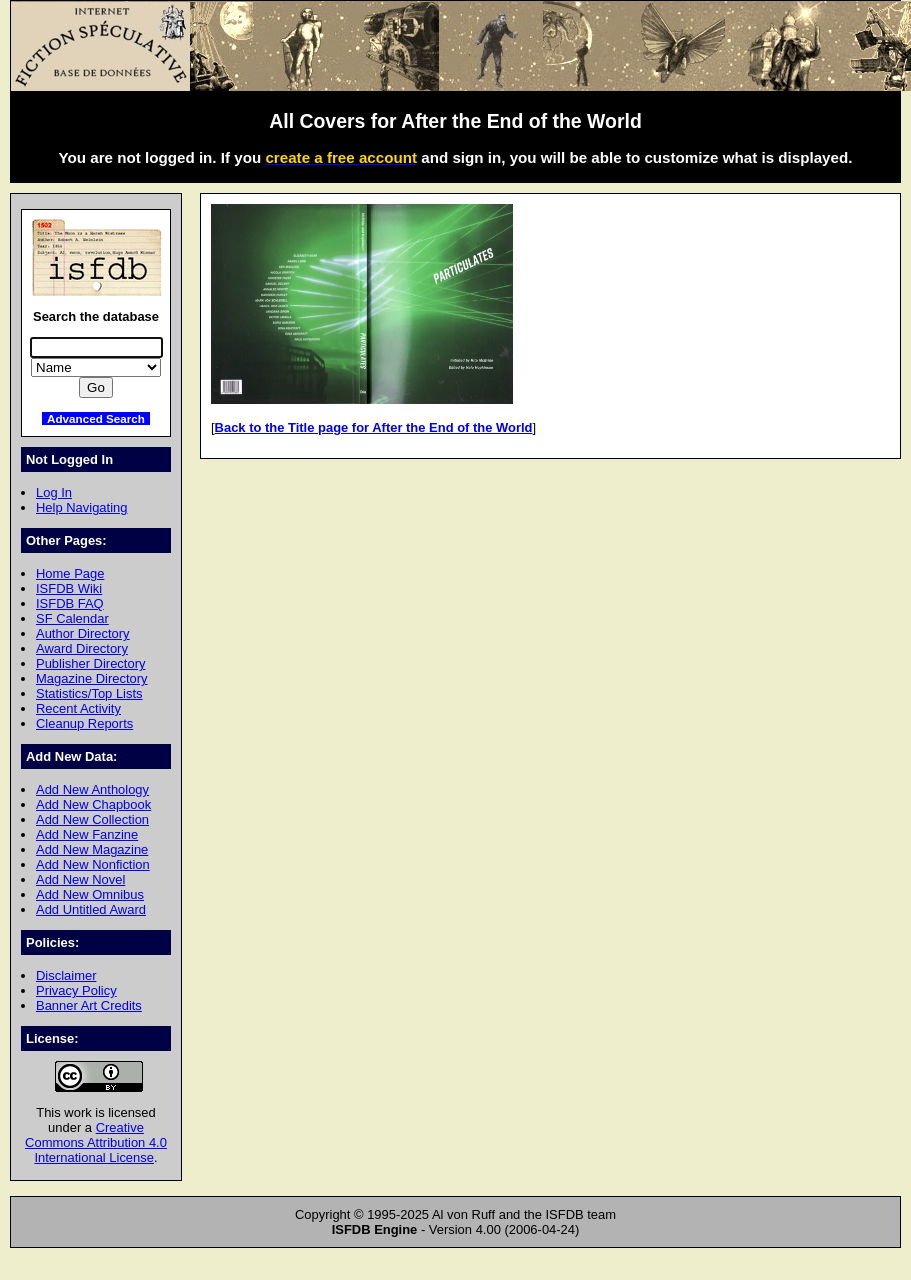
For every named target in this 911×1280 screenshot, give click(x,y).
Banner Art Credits (89, 1005)
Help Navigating (81, 507)
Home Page (70, 573)
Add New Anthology (92, 789)
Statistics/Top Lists (89, 693)
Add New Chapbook (93, 804)
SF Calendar (72, 618)
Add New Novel (80, 879)
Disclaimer (66, 975)
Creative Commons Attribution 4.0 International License (96, 1142)
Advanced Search (96, 418)
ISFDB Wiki (69, 588)
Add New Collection (92, 819)
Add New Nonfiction (93, 864)
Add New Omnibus (90, 894)
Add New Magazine (92, 849)
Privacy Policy (76, 990)
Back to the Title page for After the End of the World (374, 427)
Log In (54, 492)
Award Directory (82, 648)
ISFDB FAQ (70, 603)
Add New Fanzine (87, 834)
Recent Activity (78, 708)
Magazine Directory (92, 678)
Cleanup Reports (84, 723)
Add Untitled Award (91, 909)
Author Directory (83, 633)
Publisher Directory (90, 663)
